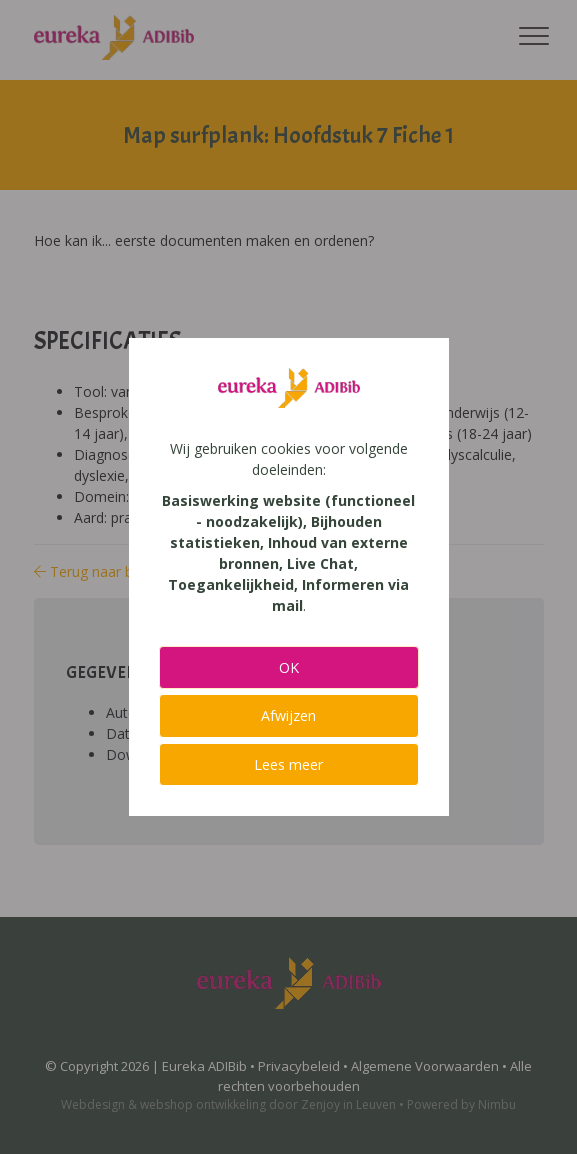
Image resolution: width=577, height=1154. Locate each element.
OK (289, 667)
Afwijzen (288, 715)
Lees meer (288, 764)
